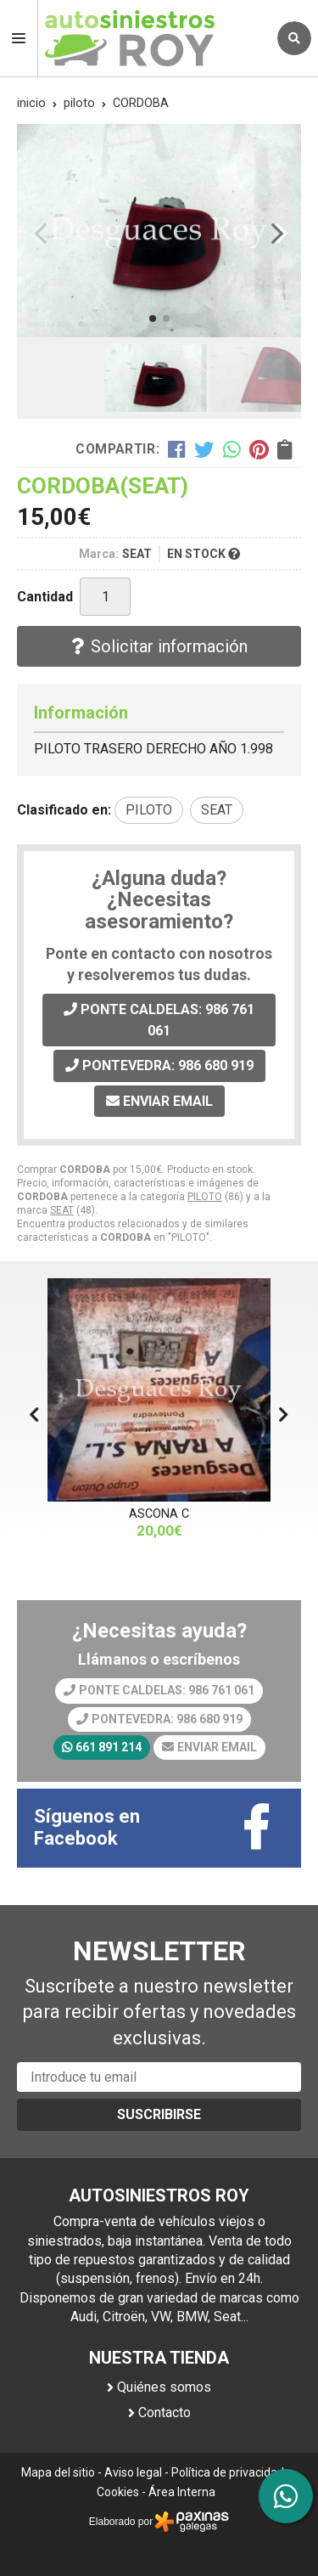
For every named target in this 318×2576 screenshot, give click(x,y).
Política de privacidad (227, 2472)
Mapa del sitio (58, 2472)
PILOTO (204, 1197)
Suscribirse (159, 2114)
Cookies (118, 2492)
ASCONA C (159, 1514)
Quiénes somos (164, 2387)
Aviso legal (133, 2472)
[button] (152, 318)
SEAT (62, 1210)
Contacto (164, 2412)
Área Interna (181, 2492)
